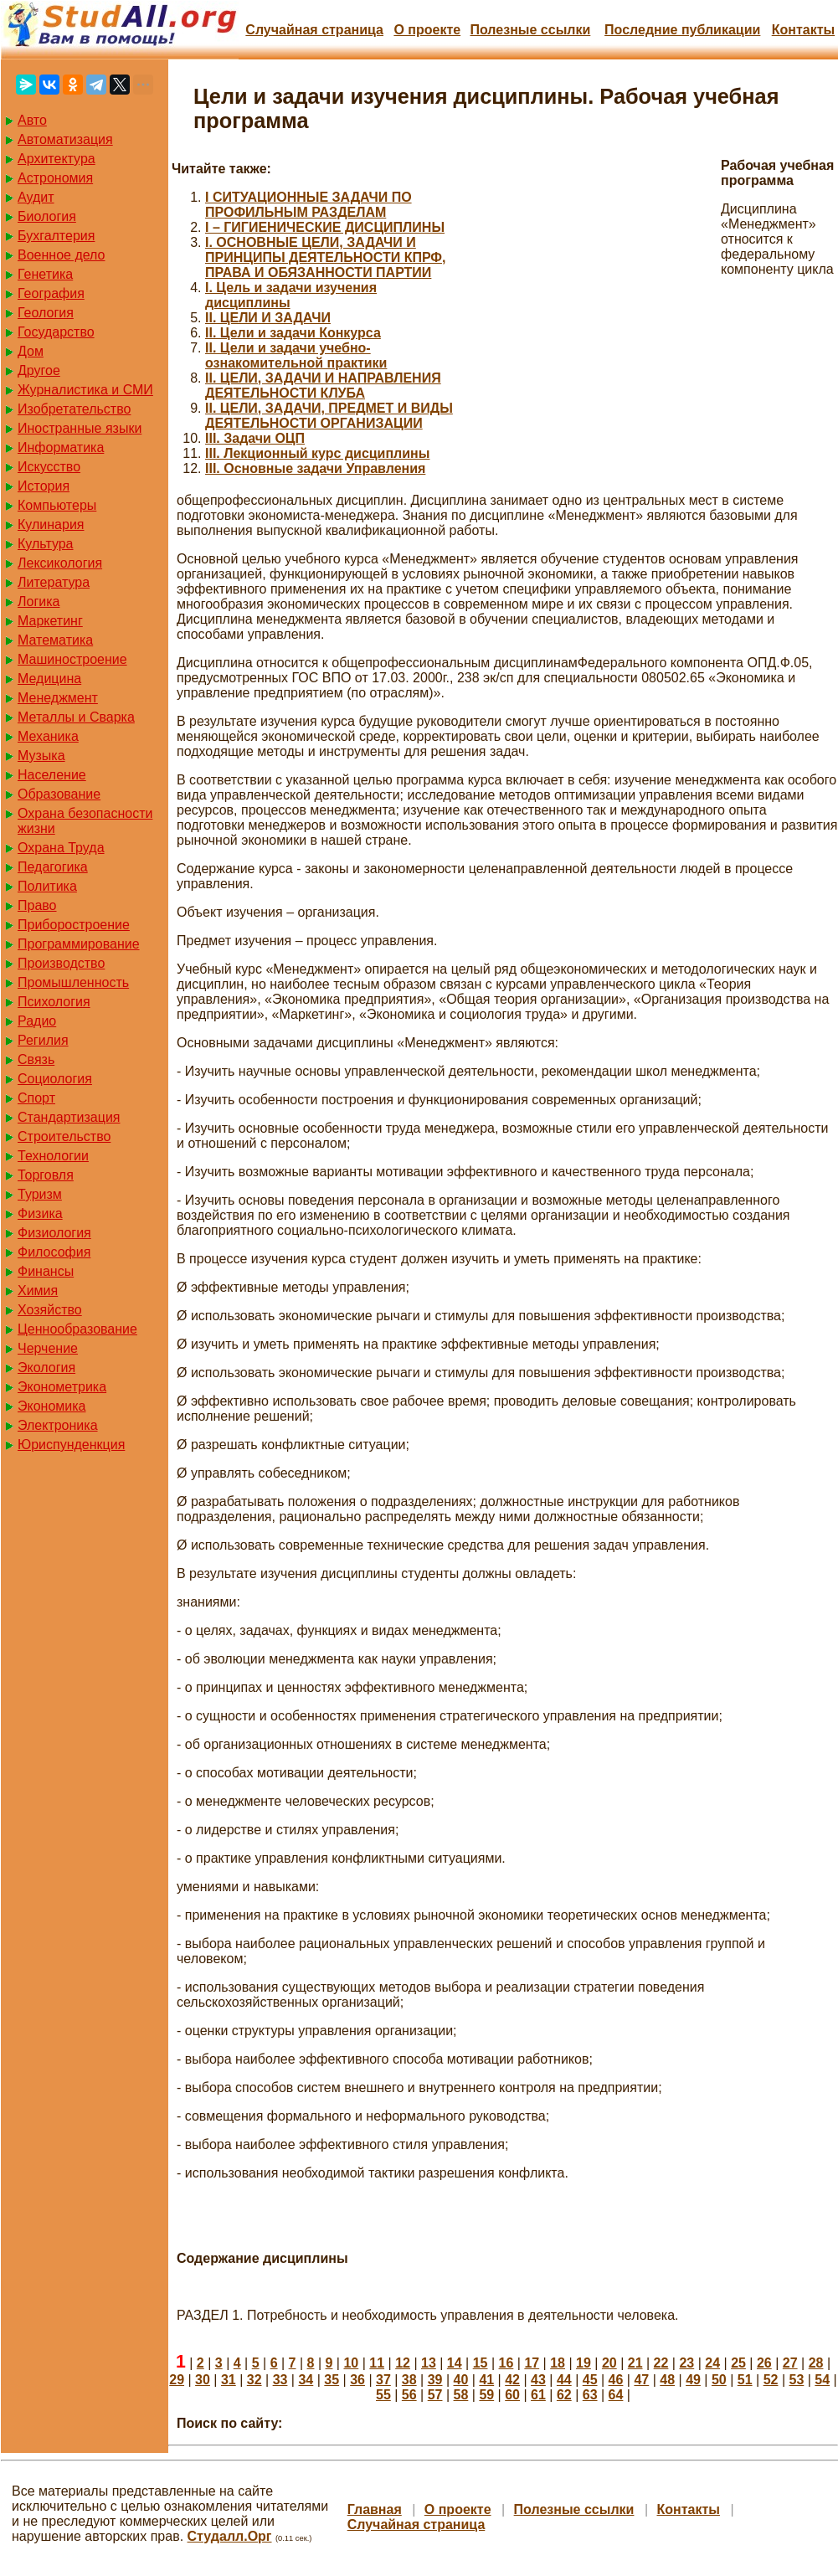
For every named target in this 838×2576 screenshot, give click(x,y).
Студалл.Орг (230, 2536)
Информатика (61, 447)
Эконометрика (62, 1387)
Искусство (49, 467)
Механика (48, 736)
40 (461, 2380)
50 (719, 2380)
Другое (39, 370)
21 (635, 2363)
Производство (61, 963)
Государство (56, 332)
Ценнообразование (77, 1329)
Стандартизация (69, 1117)
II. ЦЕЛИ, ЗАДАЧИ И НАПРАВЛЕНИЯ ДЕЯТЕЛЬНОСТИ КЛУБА (323, 385)
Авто (32, 120)
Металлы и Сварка (76, 717)
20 (609, 2363)
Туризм (40, 1194)
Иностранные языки (79, 428)
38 (409, 2380)
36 (357, 2380)
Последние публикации (682, 30)
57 (435, 2395)
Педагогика (53, 867)
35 (331, 2380)
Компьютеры (57, 505)
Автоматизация (65, 139)
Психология (54, 1002)
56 (409, 2395)
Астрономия (55, 178)
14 (454, 2363)
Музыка (41, 755)
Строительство (64, 1136)
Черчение (48, 1348)
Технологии (53, 1156)
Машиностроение (72, 659)
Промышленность (73, 982)
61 (538, 2395)
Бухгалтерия (56, 236)
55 (383, 2395)
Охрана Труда (61, 848)
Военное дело (61, 255)
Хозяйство (50, 1310)
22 (661, 2363)
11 (376, 2363)
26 (764, 2363)
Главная (374, 2509)
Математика (55, 640)
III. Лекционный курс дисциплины (317, 453)
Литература (54, 582)
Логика (38, 601)
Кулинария (51, 524)
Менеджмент (58, 698)
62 (564, 2395)
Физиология (54, 1233)
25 (738, 2363)
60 (512, 2395)
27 (790, 2363)
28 (816, 2363)
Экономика (52, 1406)
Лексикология (60, 563)
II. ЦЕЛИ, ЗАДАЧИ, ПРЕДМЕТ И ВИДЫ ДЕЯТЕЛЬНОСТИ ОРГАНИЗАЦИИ (329, 415)
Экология (46, 1367)
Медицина (49, 678)
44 (564, 2380)
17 (531, 2363)
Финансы (46, 1271)
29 (176, 2380)
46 (616, 2380)
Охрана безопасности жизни (85, 821)
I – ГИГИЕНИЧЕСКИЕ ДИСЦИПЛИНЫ (325, 227)
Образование (59, 794)
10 (350, 2363)
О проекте (426, 30)
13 (428, 2363)
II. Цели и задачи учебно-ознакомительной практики (296, 355)
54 (822, 2380)
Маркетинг (50, 621)
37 (383, 2380)
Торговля (46, 1175)
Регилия (43, 1040)
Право (37, 905)
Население (52, 775)
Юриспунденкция (71, 1444)
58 (461, 2395)
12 (402, 2363)
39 (435, 2380)
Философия (54, 1252)
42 (512, 2380)
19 (583, 2363)
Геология (46, 313)
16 (506, 2363)
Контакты (803, 30)
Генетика (45, 274)
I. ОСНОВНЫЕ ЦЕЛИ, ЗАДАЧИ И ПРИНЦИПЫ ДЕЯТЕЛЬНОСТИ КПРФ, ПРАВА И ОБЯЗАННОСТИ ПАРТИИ (325, 257)
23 (686, 2363)
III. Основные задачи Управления (315, 468)
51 (745, 2380)
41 (486, 2380)
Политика (47, 886)
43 (538, 2380)
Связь (36, 1059)
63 (590, 2395)
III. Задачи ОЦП (255, 438)
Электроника (58, 1425)
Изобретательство (74, 409)
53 (797, 2380)
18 (557, 2363)
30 (202, 2380)
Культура (46, 544)
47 (641, 2380)
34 (305, 2380)
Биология (47, 216)
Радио (37, 1021)
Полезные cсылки (530, 30)
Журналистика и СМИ (85, 390)
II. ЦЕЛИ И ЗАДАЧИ (268, 318)
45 (590, 2380)
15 (480, 2363)
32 (254, 2380)
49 (693, 2380)
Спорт (36, 1098)
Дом (31, 351)
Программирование (79, 944)
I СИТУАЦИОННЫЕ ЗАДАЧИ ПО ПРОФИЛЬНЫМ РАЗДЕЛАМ (308, 204)
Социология (55, 1079)
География (51, 293)
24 (712, 2363)
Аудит (36, 197)
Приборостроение (74, 925)
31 (228, 2380)
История (43, 486)
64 (616, 2395)
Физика (40, 1213)
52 (771, 2380)
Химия (38, 1290)
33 (280, 2380)
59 (486, 2395)
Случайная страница (314, 30)
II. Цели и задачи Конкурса (293, 333)
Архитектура (56, 159)
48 (667, 2380)
